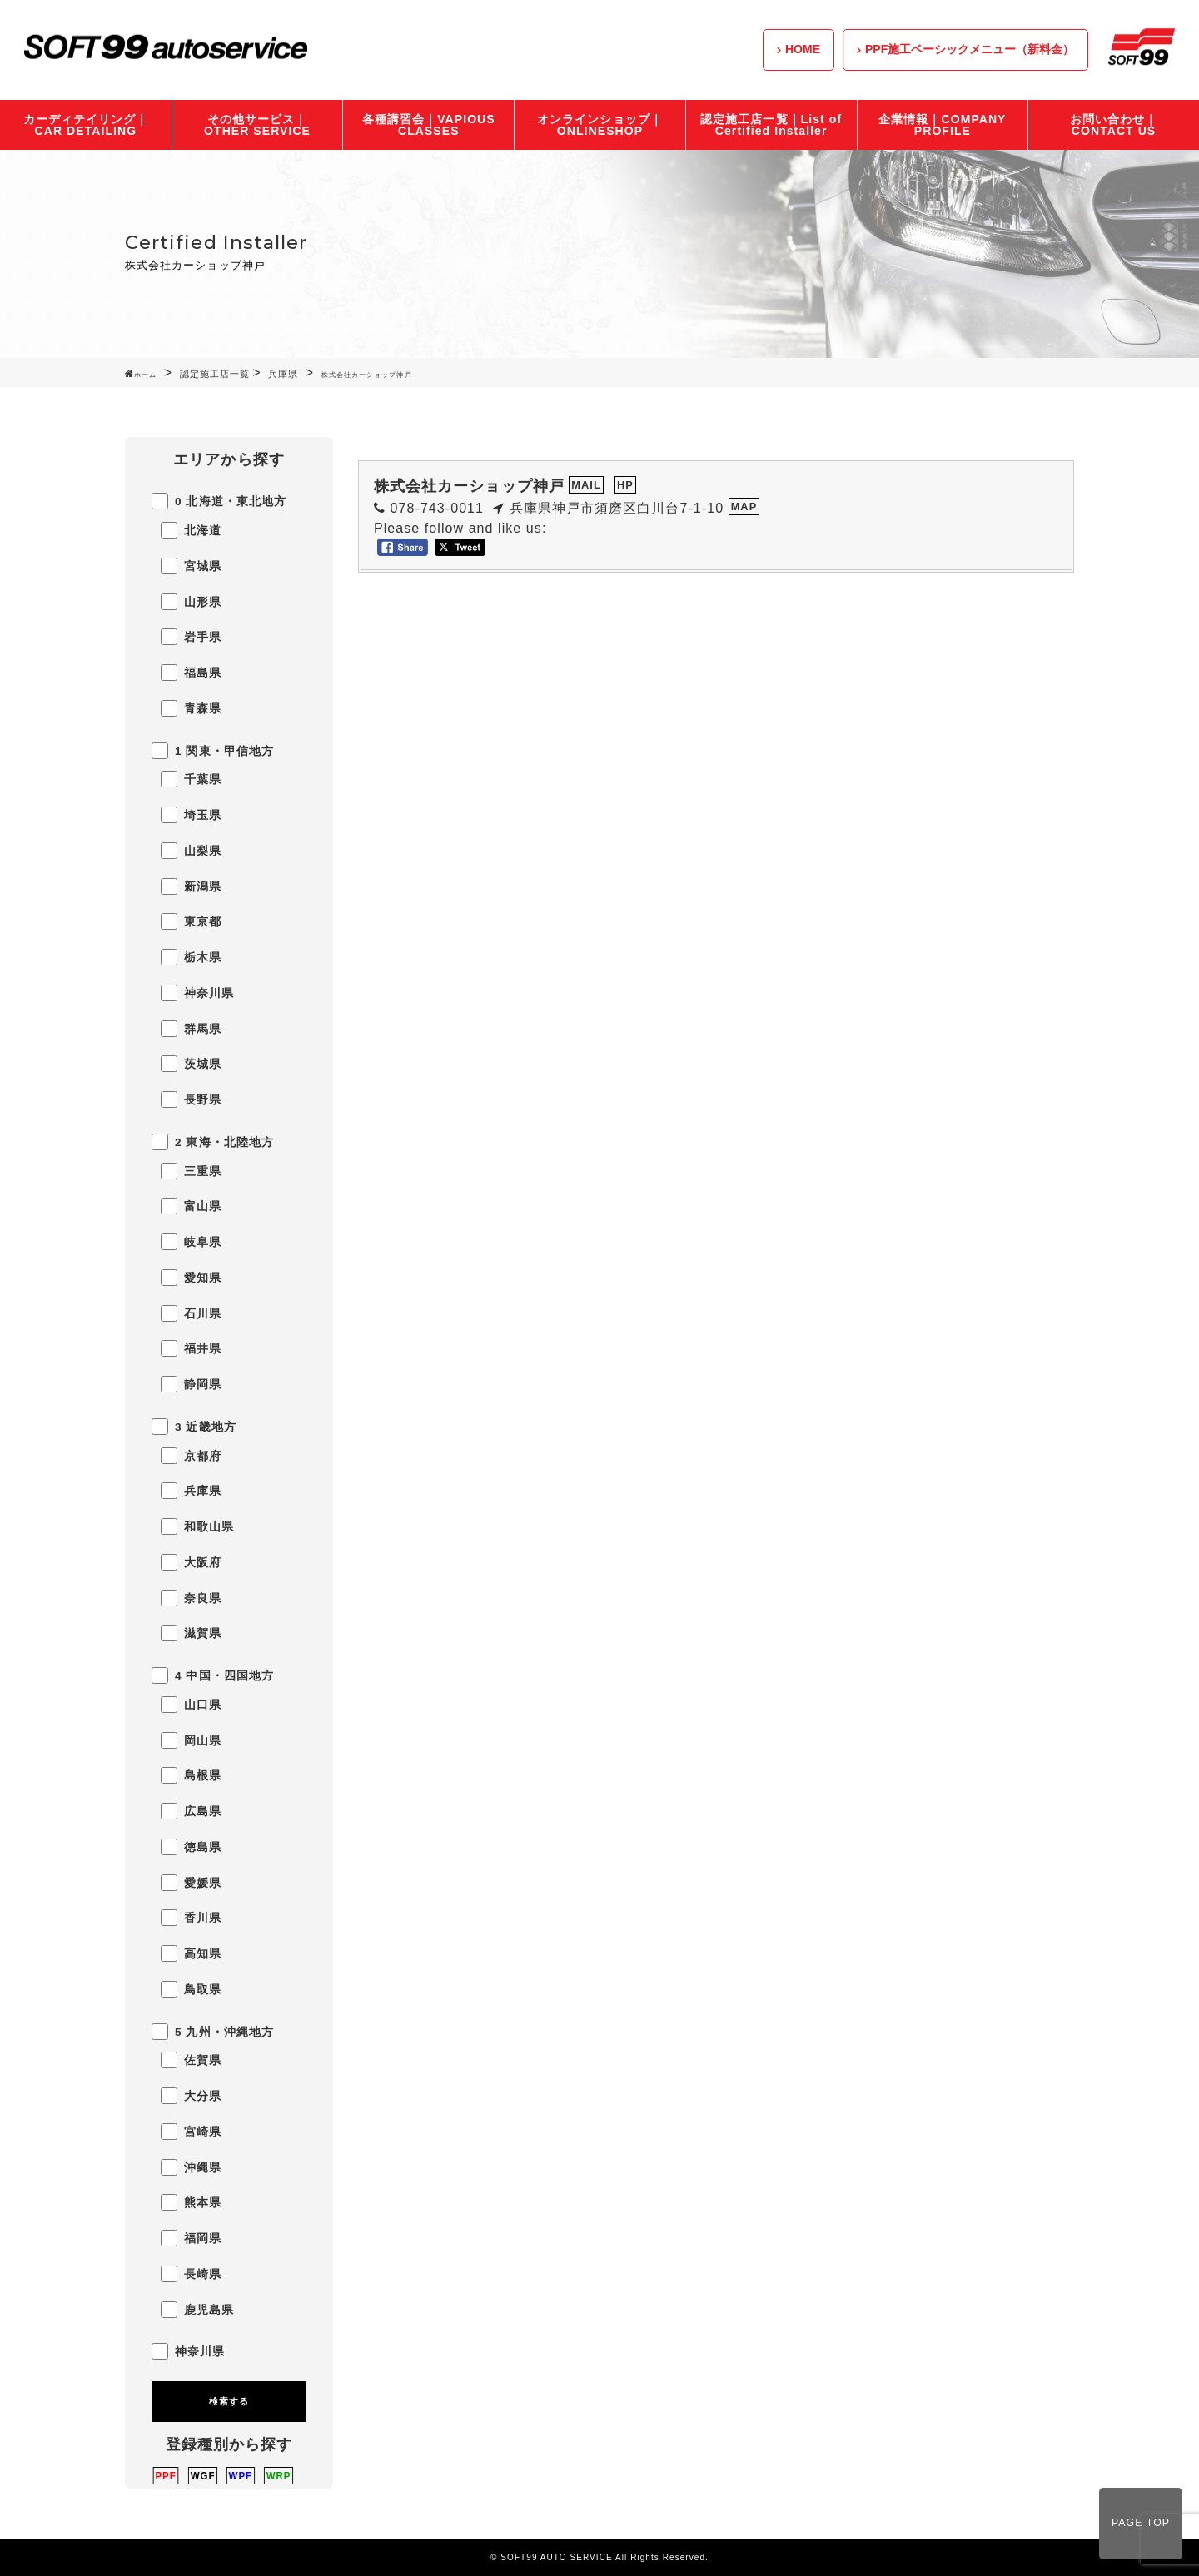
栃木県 (191, 957)
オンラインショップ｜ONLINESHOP (600, 124)
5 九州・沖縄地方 (213, 2031)
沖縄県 (191, 2167)
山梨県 (191, 850)
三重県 (191, 1171)
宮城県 (191, 566)
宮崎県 (191, 2131)
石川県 (191, 1313)
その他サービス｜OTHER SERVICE (257, 124)
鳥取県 (191, 1989)
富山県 (191, 1206)
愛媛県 (191, 1882)
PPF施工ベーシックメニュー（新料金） (969, 49)
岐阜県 (191, 1241)
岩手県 (191, 636)
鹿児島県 (197, 2309)
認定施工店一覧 (215, 374)
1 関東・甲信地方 (213, 750)
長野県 (191, 1099)
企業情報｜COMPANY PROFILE (942, 124)
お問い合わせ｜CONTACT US (1113, 124)
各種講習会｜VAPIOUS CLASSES (428, 124)
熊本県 (191, 2202)
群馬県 (191, 1028)
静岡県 (191, 1384)
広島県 (191, 1811)
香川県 (191, 1917)
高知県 (191, 1953)
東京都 (191, 921)
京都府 (191, 1455)
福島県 (191, 672)
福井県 (191, 1348)
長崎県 (191, 2274)
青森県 (191, 708)
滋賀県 (191, 1633)
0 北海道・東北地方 (219, 501)
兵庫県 (283, 374)
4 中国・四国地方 (213, 1675)
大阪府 (191, 1562)
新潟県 (191, 886)
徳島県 (191, 1847)
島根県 (191, 1775)
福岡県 (191, 2238)
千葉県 (191, 779)
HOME (802, 49)
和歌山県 (197, 1526)
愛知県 (191, 1277)
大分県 (191, 2095)
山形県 (191, 601)
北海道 (191, 530)
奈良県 (191, 1598)
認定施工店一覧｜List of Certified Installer (771, 124)
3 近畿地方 (194, 1426)
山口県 (191, 1704)
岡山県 (191, 1740)
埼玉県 (191, 815)
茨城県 (191, 1063)
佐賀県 (191, 2060)
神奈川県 (197, 993)
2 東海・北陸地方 (213, 1142)
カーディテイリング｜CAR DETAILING (86, 124)
